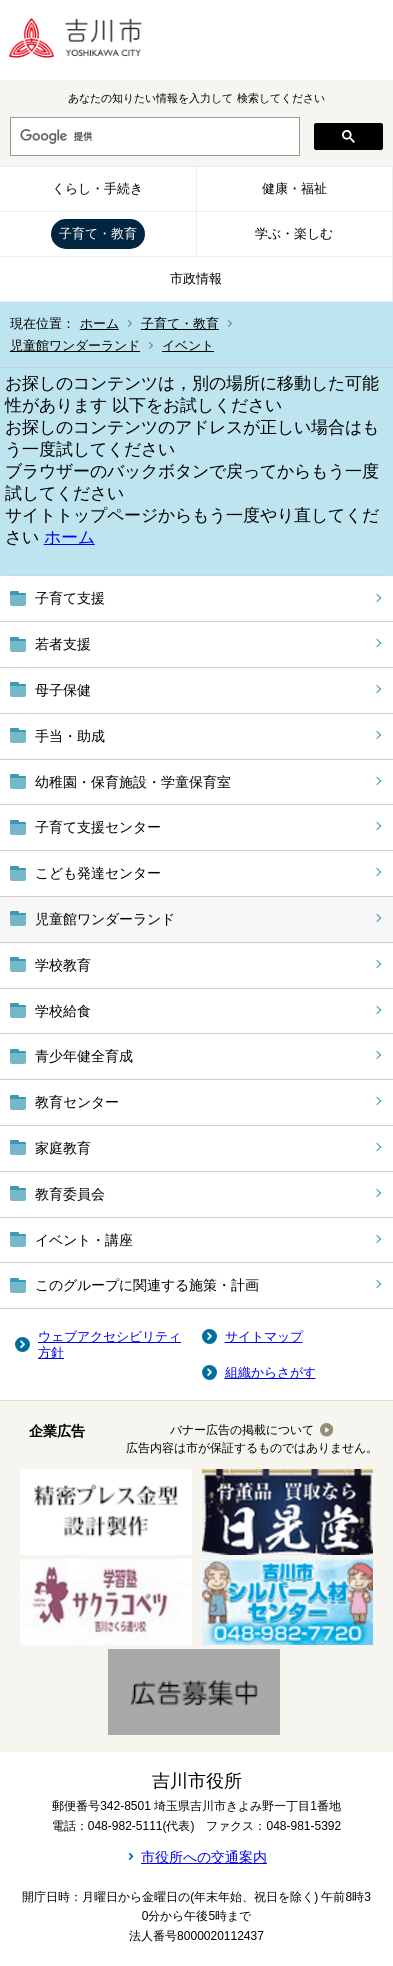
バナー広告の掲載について (242, 1430)
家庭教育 (63, 1148)
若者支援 (63, 644)
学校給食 (63, 1011)
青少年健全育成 (84, 1056)
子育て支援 (70, 598)
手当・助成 (70, 736)
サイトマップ (264, 1336)
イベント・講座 (84, 1240)
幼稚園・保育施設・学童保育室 (133, 782)
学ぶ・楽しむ (294, 233)
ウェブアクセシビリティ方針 (109, 1344)
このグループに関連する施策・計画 (147, 1285)
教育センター (77, 1102)
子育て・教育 (98, 233)
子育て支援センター (98, 827)
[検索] (153, 137)
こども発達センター (98, 873)
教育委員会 (70, 1194)
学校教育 (63, 965)
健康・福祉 (294, 188)
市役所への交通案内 (204, 1857)
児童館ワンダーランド (75, 345)
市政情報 (196, 278)
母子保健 (63, 690)
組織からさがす (270, 1372)
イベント (188, 345)
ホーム (99, 323)
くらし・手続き (97, 188)
